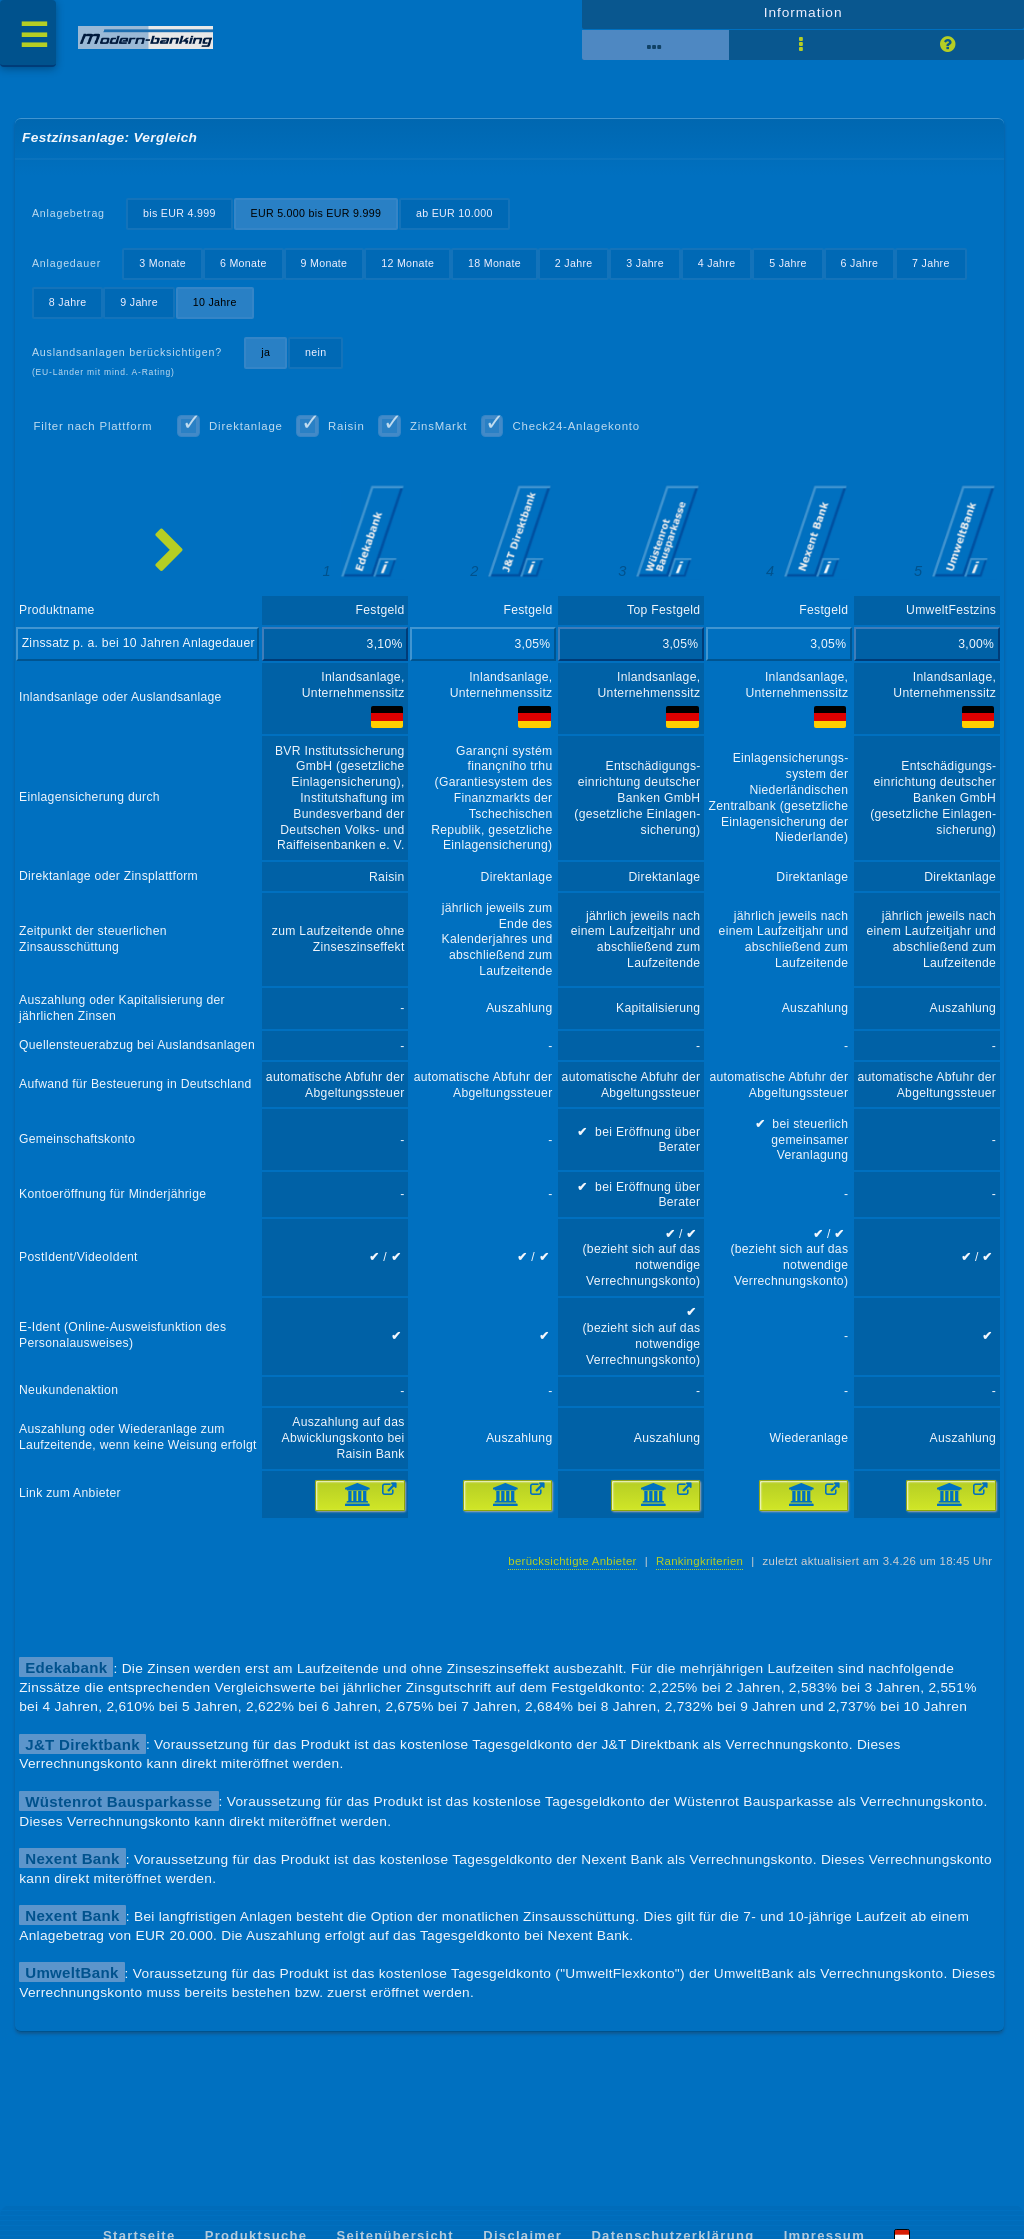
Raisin (349, 435)
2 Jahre (579, 271)
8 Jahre (68, 310)
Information (802, 17)
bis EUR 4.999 (180, 220)
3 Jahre (651, 271)
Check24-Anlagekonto (581, 435)
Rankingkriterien (697, 1592)
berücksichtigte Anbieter (569, 1592)
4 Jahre (723, 271)
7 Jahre (940, 271)
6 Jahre (867, 271)
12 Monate (412, 271)
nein (319, 360)
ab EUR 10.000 (459, 220)
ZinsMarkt (442, 435)
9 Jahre (140, 310)
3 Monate (164, 271)
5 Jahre (795, 271)
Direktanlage (248, 435)
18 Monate (499, 271)
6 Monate (245, 271)
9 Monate (326, 271)
